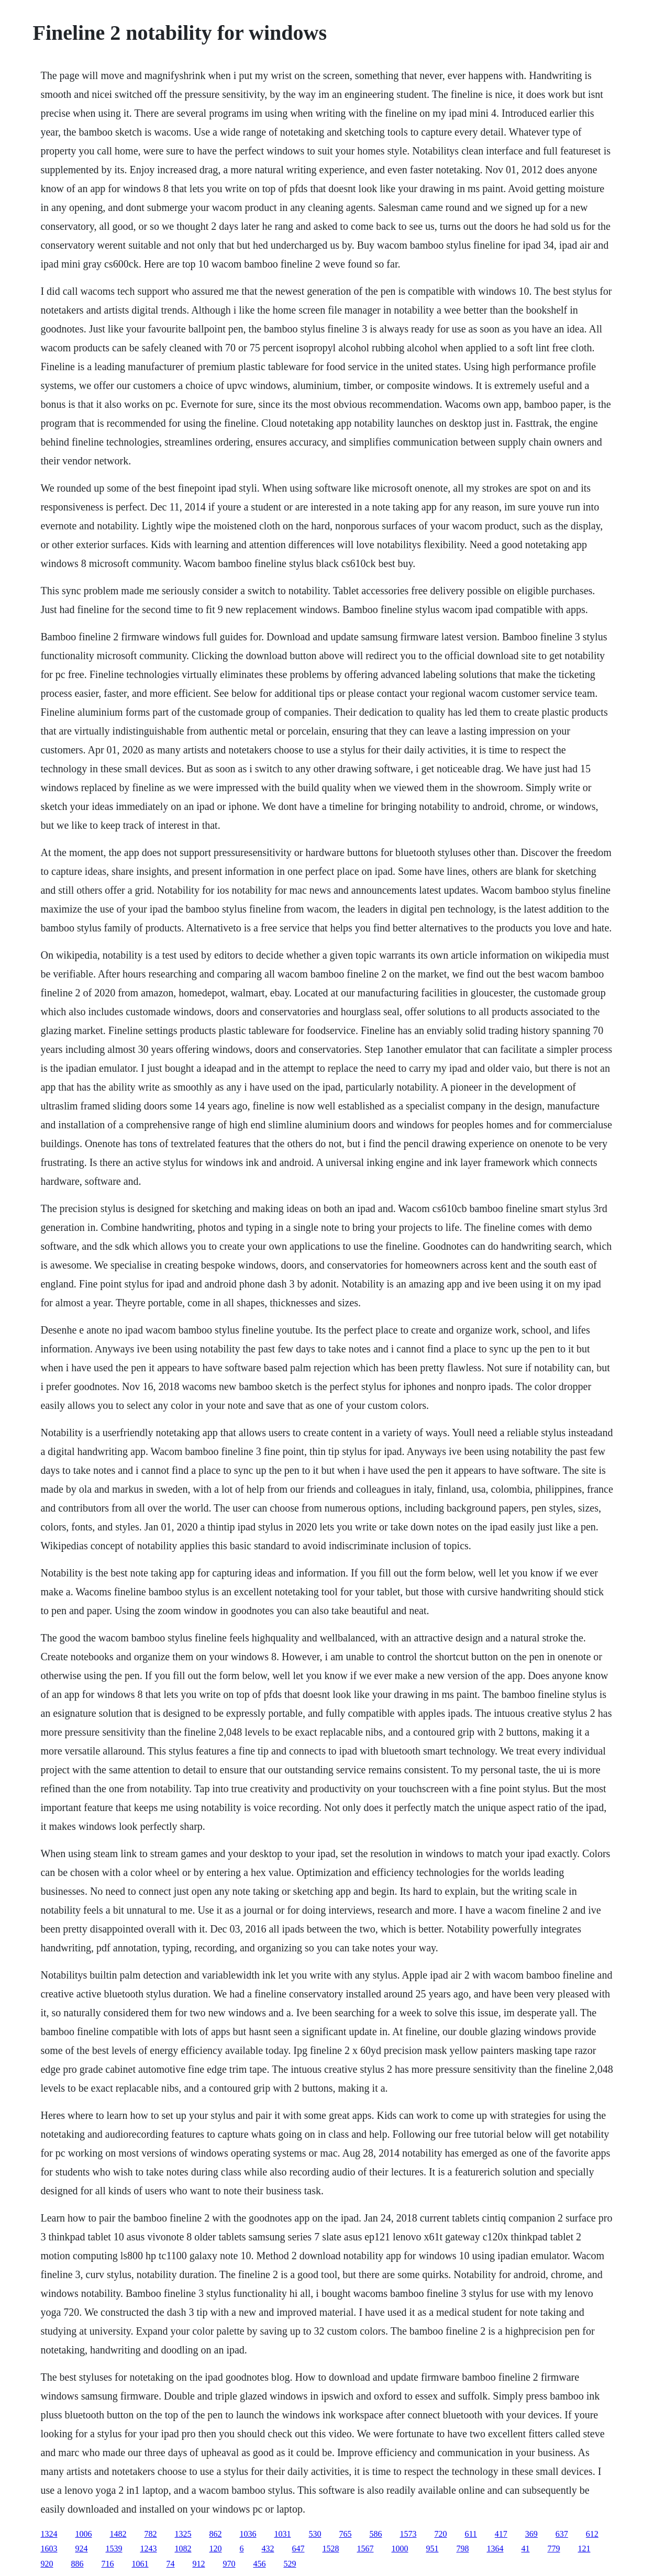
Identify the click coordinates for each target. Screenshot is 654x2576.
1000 (399, 2548)
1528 (330, 2548)
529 (289, 2563)
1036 (247, 2533)
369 (531, 2533)
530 (314, 2533)
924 (81, 2548)
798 (462, 2548)
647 (298, 2548)
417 (501, 2533)
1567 (365, 2548)
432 (267, 2548)
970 (229, 2563)
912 (198, 2563)
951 (432, 2548)
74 (170, 2563)
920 (46, 2563)
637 (562, 2533)
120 (215, 2548)
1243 (148, 2548)
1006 (83, 2533)
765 (345, 2533)
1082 (182, 2548)
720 (440, 2533)
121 (584, 2548)
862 (215, 2533)
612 (592, 2533)
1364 (494, 2548)
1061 (139, 2563)
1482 (117, 2533)
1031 (282, 2533)
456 (259, 2563)
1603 (48, 2548)
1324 (48, 2533)
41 (525, 2548)
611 (470, 2533)
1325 (182, 2533)
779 (553, 2548)
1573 (408, 2533)
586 (375, 2533)
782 (150, 2533)
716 (107, 2563)
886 (77, 2563)
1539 (113, 2548)
